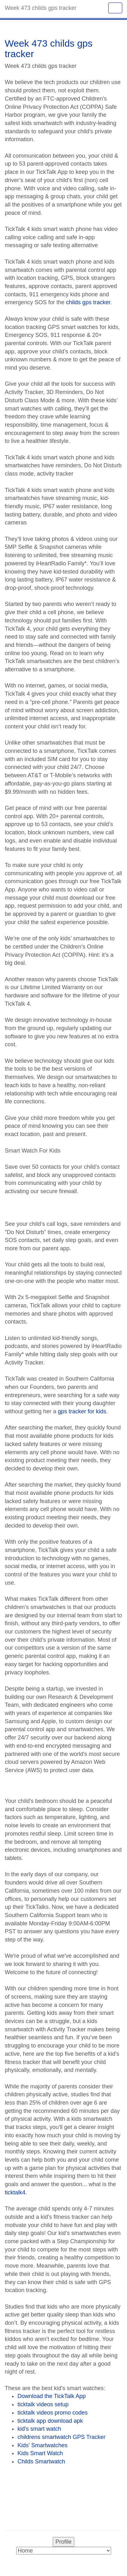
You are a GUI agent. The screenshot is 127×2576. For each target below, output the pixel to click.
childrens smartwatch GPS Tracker (61, 2437)
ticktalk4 (15, 2192)
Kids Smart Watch (40, 2453)
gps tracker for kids (82, 1411)
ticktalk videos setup (43, 2404)
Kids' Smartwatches (42, 2445)
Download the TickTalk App (51, 2396)
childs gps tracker (88, 302)
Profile (63, 2542)
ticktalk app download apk (50, 2421)
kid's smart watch (39, 2429)
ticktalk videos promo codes (52, 2412)
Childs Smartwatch (41, 2461)
